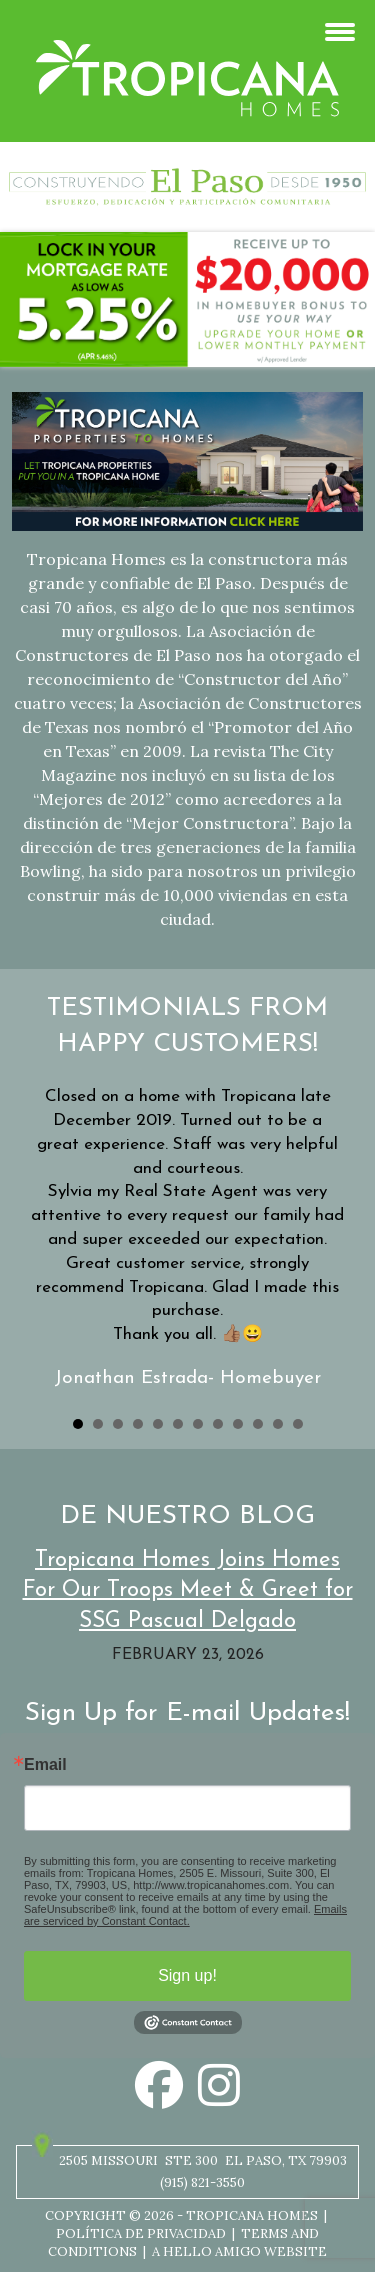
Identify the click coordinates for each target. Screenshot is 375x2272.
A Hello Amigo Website (239, 2251)
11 (278, 1424)
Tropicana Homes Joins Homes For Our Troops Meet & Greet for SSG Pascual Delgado (188, 1591)
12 (298, 1424)
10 (258, 1424)
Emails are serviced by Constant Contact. (185, 1915)
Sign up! (187, 1975)
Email (45, 1765)
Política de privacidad (141, 2233)
